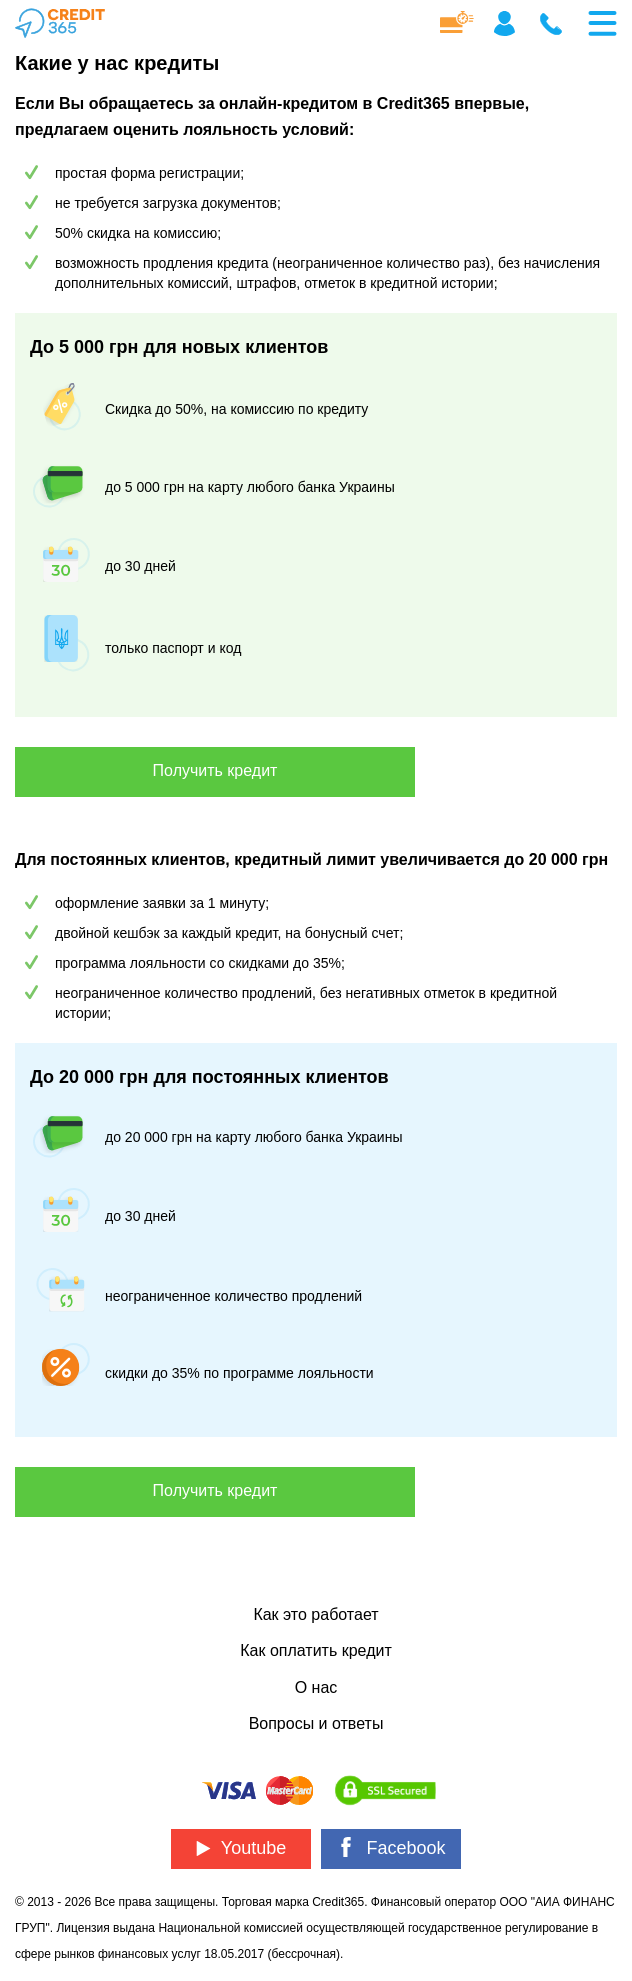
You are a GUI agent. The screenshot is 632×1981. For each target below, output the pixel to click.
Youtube (241, 1848)
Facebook (390, 1847)
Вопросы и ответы (316, 1723)
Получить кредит (215, 770)
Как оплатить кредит (316, 1650)
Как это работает (315, 1614)
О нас (316, 1687)
